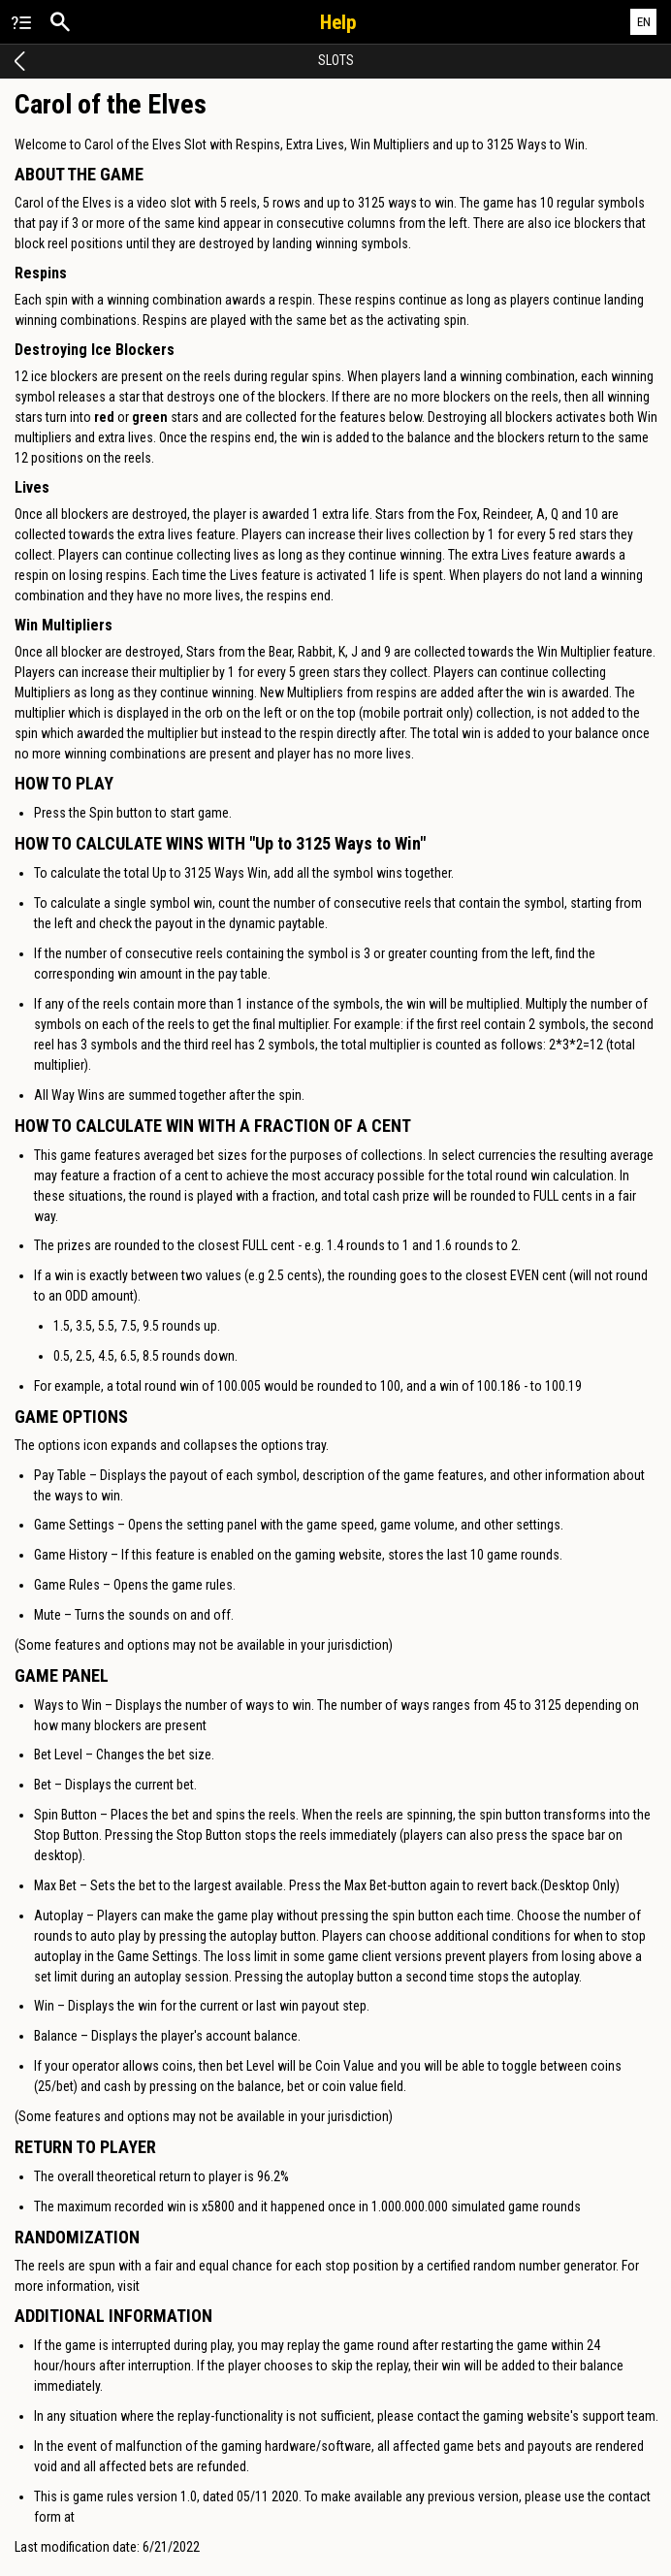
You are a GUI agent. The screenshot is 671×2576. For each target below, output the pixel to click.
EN (644, 22)
